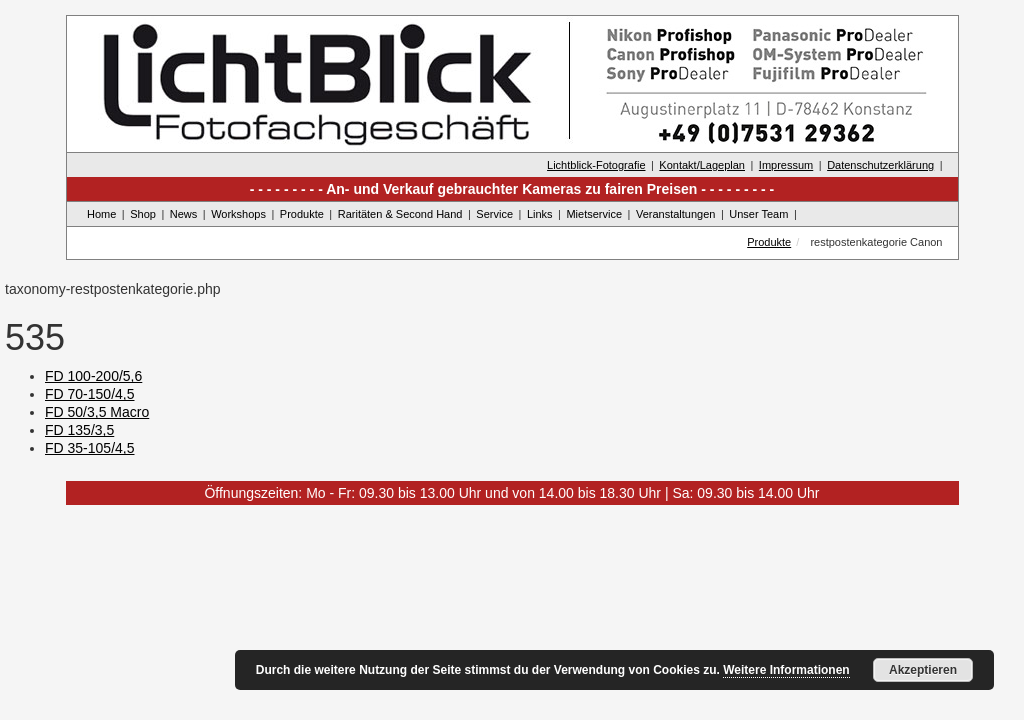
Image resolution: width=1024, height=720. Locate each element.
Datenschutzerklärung (880, 165)
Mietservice (594, 214)
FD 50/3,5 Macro (97, 412)
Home (101, 214)
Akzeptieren (923, 670)
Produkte (302, 214)
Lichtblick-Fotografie (596, 165)
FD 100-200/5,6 (93, 376)
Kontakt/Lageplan (702, 165)
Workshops (238, 214)
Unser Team (758, 214)
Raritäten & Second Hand (400, 214)
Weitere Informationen (786, 670)
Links (540, 214)
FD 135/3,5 (79, 430)
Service (494, 214)
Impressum (786, 165)
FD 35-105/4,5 (90, 448)
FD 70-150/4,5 (90, 394)
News (184, 214)
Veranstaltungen (676, 214)
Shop (143, 214)
